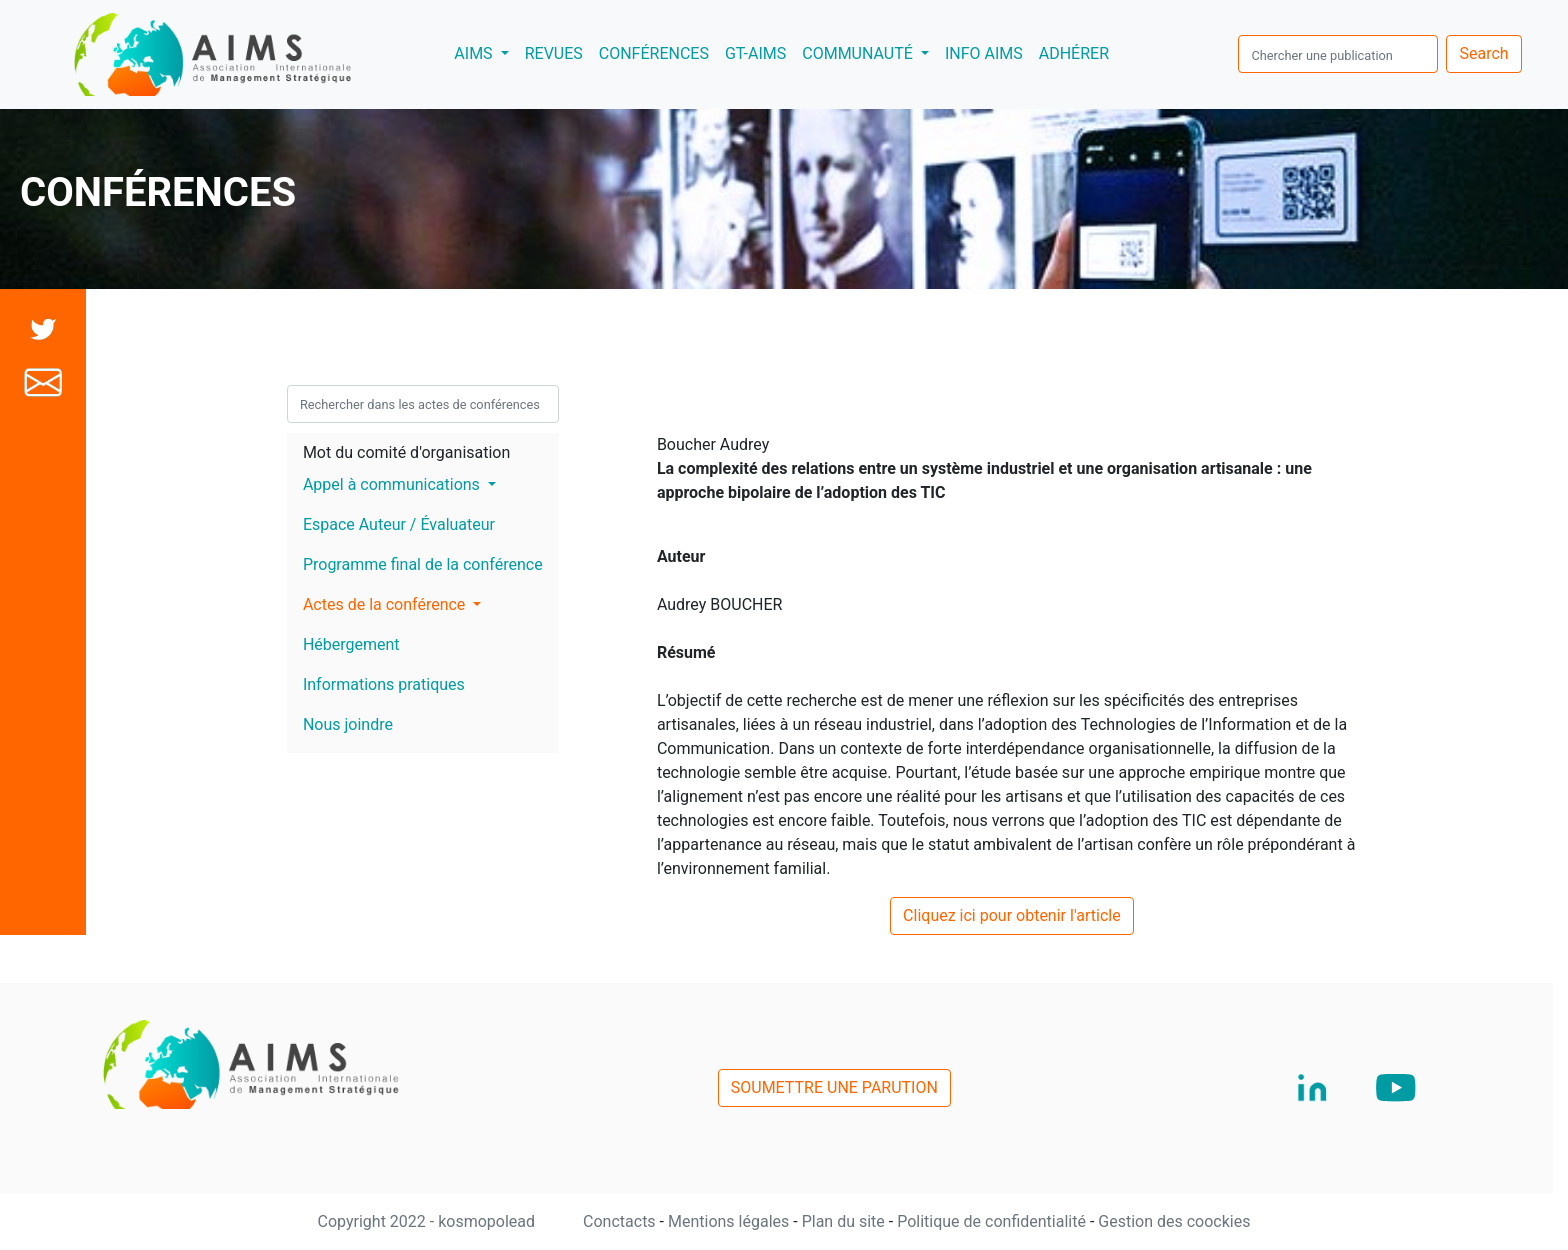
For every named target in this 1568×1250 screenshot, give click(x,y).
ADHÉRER (1074, 53)
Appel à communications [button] (393, 484)
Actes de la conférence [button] (386, 604)
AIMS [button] (485, 52)
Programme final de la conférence (423, 564)
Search (1483, 53)
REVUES (554, 53)
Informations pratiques (384, 684)
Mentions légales (730, 1221)
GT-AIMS (755, 53)
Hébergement (351, 644)
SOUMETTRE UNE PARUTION (834, 1087)
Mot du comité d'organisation (406, 452)
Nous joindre (348, 724)
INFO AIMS (984, 53)
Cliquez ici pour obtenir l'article (1012, 915)
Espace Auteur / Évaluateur (399, 524)
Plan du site (845, 1221)
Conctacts (621, 1221)
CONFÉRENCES (654, 53)
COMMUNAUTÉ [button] (859, 53)
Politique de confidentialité (993, 1221)
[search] (1338, 54)
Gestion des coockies (1174, 1221)
